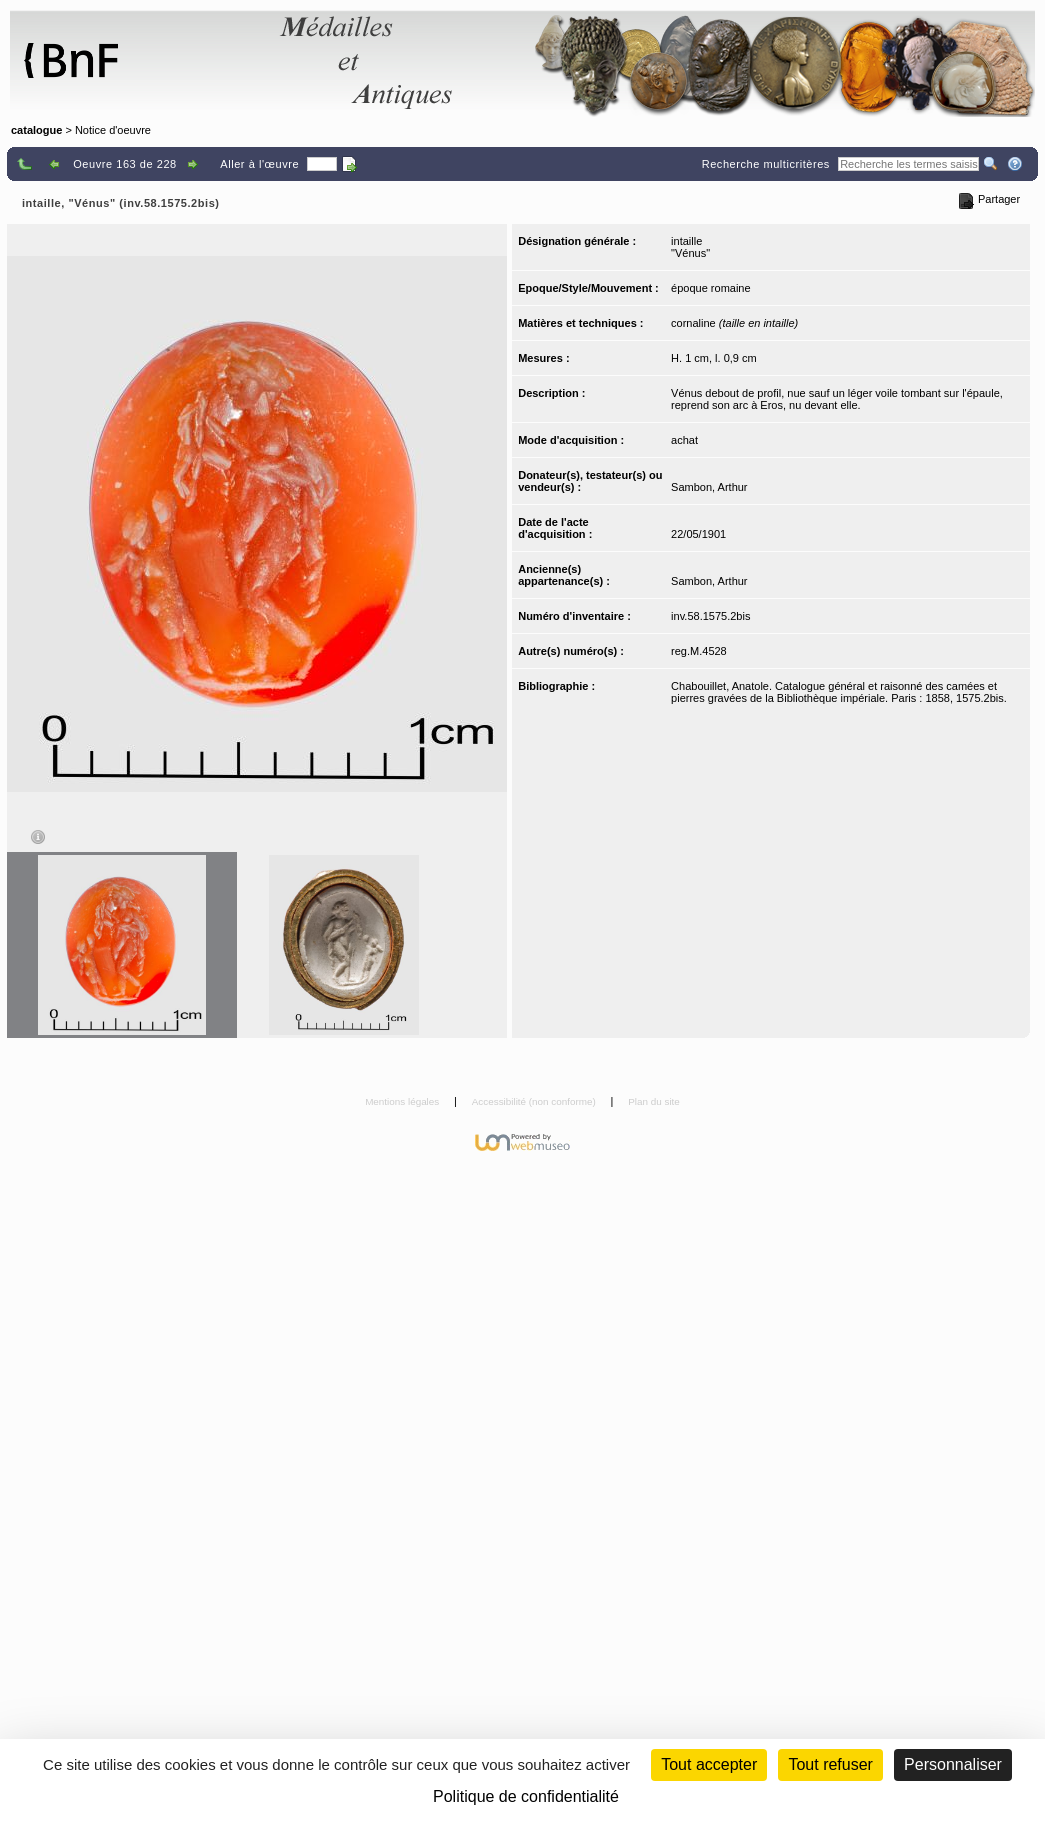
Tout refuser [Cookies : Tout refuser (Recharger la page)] (830, 1764)
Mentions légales (403, 1101)
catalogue (36, 130)
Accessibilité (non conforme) (535, 1101)
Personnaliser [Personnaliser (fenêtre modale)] (953, 1764)
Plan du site (654, 1101)
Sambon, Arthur (709, 487)
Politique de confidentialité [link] (526, 1796)
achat (684, 440)
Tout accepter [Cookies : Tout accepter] (709, 1764)
